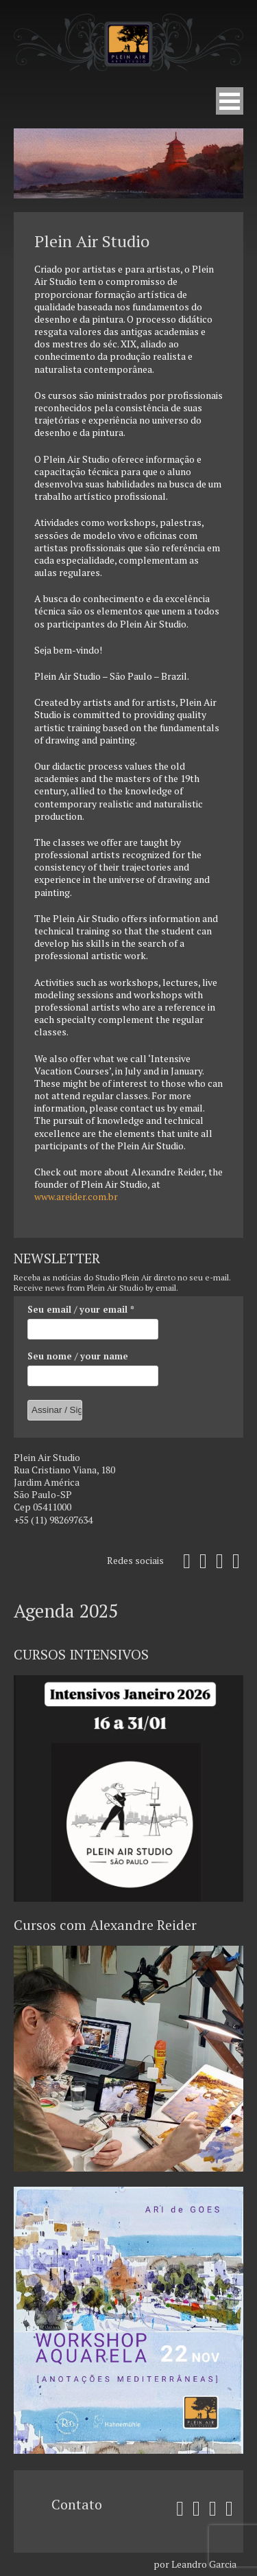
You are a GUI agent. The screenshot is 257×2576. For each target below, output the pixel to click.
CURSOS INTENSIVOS (81, 1654)
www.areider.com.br (76, 1196)
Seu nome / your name (77, 1356)
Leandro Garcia (203, 2564)
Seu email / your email (80, 1309)
